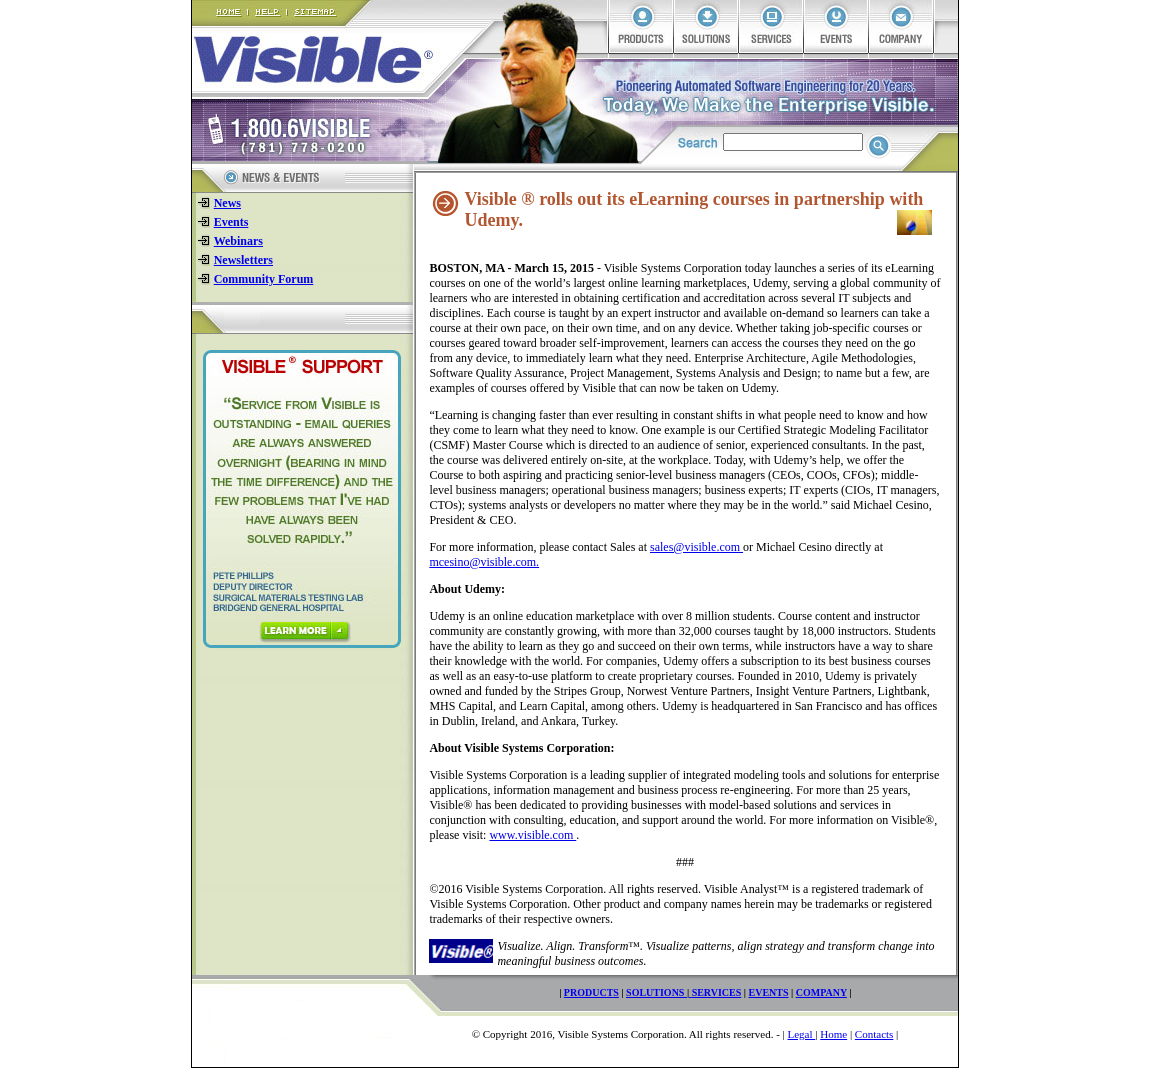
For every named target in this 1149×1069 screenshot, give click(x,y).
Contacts (874, 1034)
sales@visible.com (696, 547)
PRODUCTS (591, 992)
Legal (802, 1034)
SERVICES (717, 992)
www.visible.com (532, 835)
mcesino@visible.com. (484, 562)
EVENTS (769, 992)
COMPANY (821, 992)
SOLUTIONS (656, 992)
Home (833, 1034)
